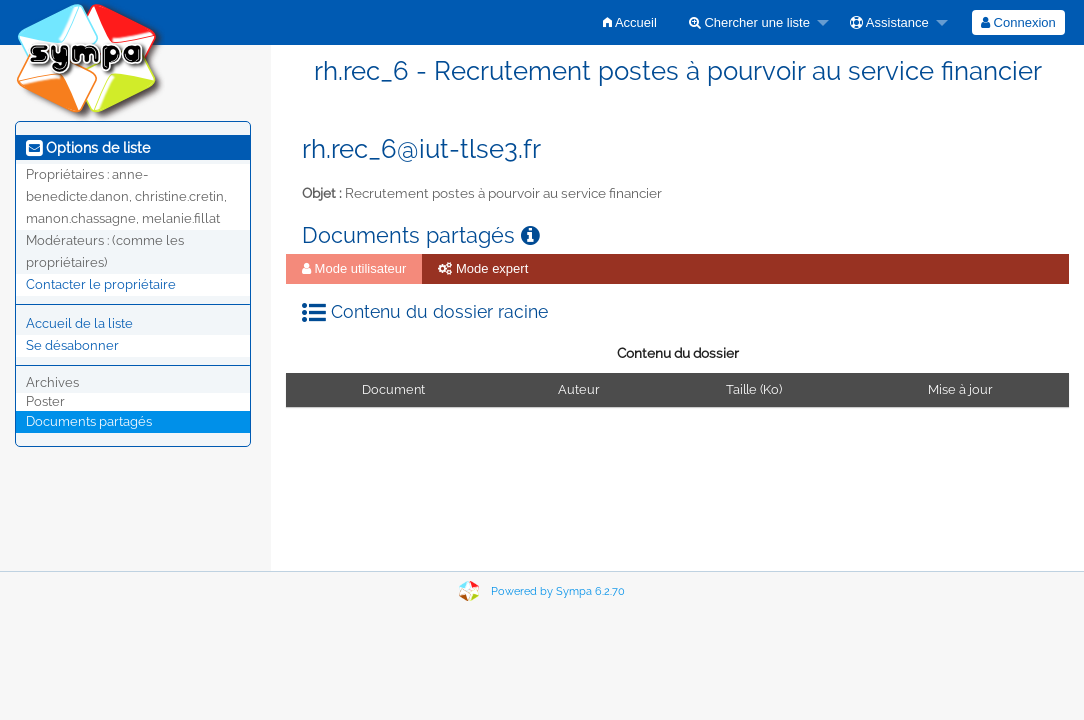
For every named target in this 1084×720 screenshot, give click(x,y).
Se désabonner (72, 345)
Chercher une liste (749, 22)
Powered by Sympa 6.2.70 (558, 591)
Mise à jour (960, 389)
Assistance (889, 22)
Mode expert (483, 268)
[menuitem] (630, 22)
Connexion (1018, 22)
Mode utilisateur (354, 268)
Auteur (578, 389)
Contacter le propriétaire (101, 284)
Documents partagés (89, 421)
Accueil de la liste (79, 323)
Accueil (630, 22)
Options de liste (88, 148)
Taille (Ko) (754, 389)
